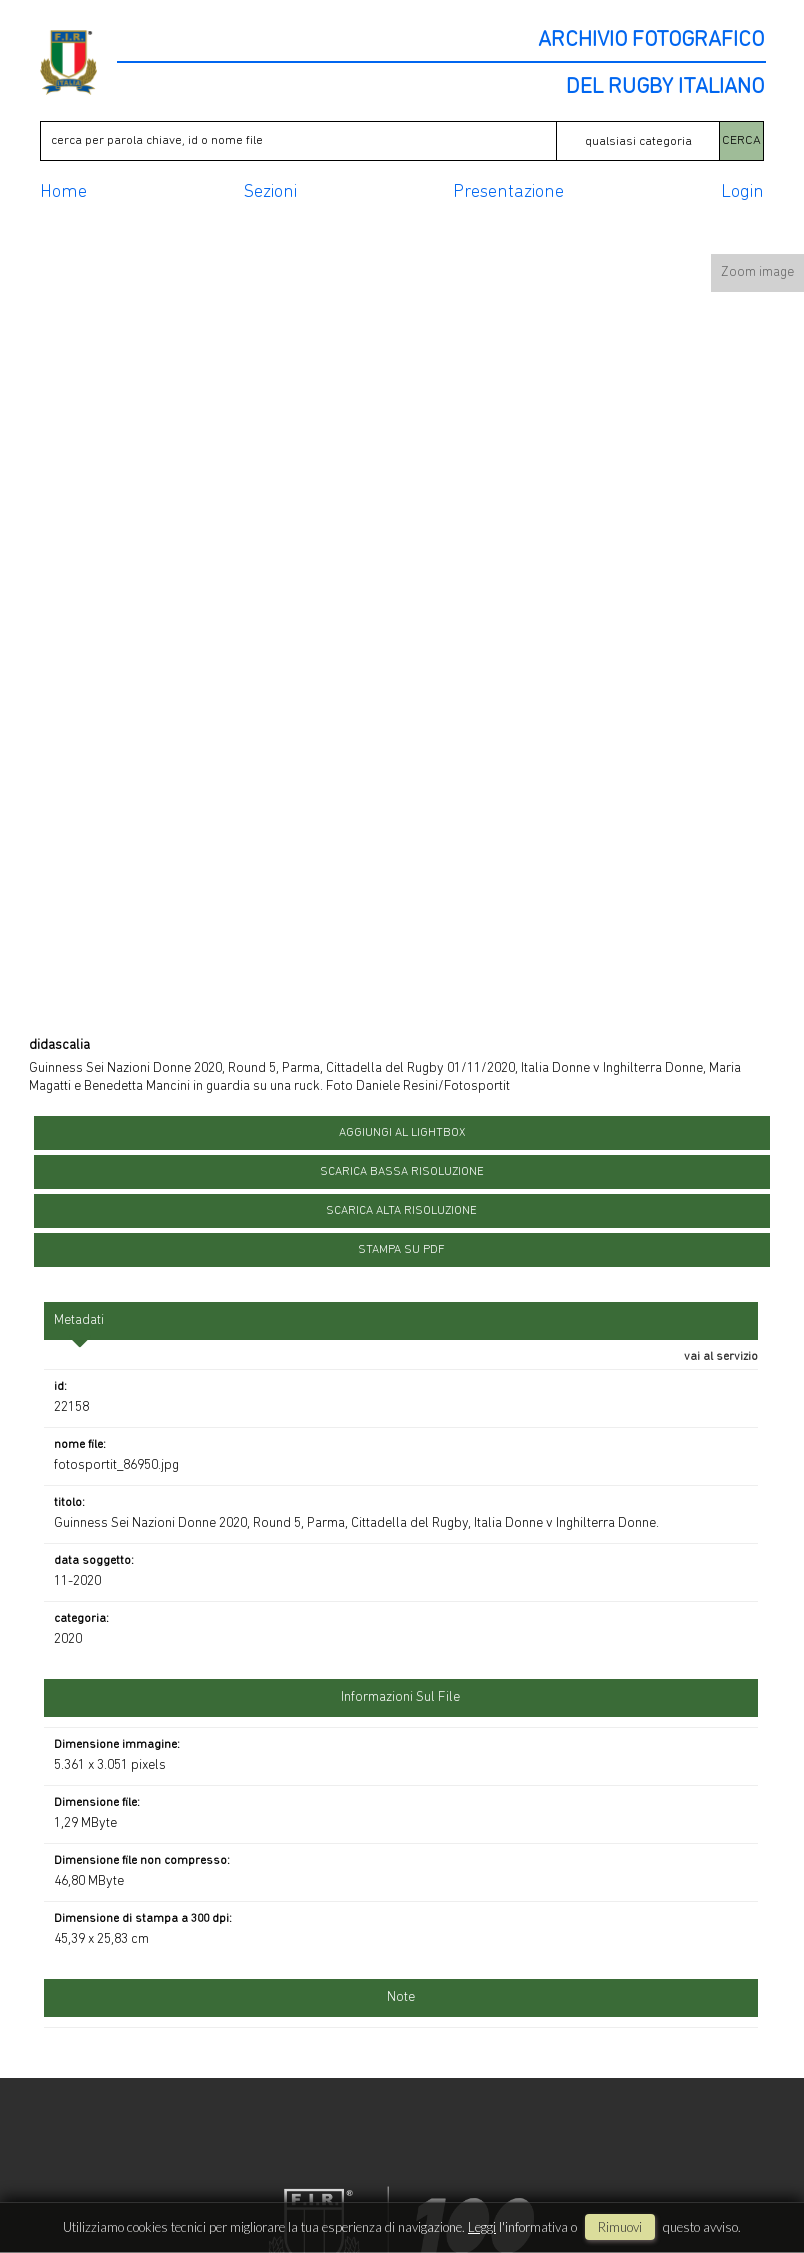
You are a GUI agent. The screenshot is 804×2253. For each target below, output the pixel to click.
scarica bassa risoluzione (402, 1172)
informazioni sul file (400, 1697)
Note (401, 1997)
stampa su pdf (401, 1250)
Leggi (482, 2227)
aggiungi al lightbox (402, 1133)
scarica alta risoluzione (401, 1211)
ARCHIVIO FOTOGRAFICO (651, 41)
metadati (79, 1320)
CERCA (741, 140)
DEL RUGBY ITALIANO (665, 88)
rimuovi (620, 2227)
